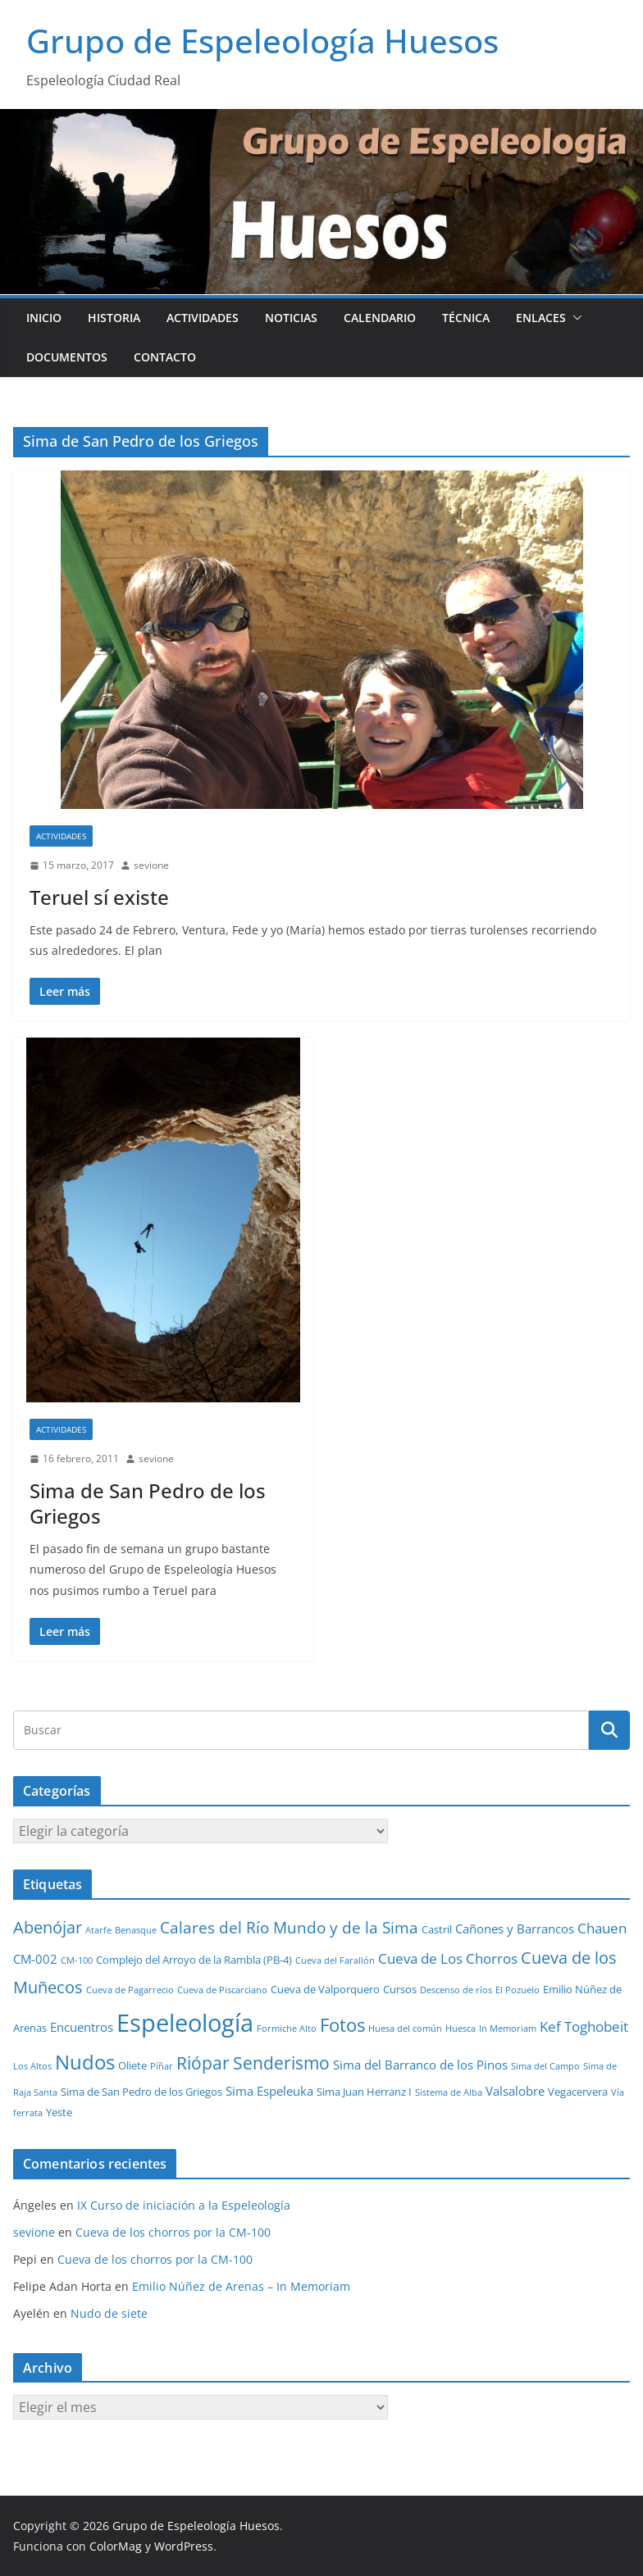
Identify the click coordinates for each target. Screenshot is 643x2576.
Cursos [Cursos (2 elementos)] (400, 1989)
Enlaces (541, 317)
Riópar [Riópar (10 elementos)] (203, 2062)
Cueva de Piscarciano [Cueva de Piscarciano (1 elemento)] (222, 1990)
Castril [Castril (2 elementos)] (437, 1929)
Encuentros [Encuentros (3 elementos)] (81, 2027)
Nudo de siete (109, 2313)
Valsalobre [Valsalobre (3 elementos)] (515, 2091)
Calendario (380, 317)
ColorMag (115, 2546)
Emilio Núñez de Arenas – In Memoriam (241, 2286)
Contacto (165, 357)
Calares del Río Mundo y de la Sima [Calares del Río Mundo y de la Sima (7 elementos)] (289, 1927)
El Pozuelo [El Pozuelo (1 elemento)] (517, 1990)
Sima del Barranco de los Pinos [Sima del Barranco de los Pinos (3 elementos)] (420, 2064)
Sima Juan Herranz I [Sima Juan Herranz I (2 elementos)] (364, 2091)
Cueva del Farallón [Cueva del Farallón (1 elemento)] (335, 1960)
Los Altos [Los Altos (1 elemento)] (32, 2066)
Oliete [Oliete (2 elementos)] (132, 2065)
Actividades (202, 317)
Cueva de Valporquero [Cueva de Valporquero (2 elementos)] (325, 1989)
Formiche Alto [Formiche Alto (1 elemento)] (287, 2028)
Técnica (466, 317)
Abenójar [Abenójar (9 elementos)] (47, 1926)
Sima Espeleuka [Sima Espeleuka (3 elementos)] (269, 2091)
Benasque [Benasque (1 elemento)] (136, 1930)
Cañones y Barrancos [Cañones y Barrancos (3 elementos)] (514, 1928)
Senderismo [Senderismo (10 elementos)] (281, 2062)
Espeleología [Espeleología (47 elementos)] (184, 2022)
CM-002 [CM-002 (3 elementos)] (35, 1959)
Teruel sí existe (99, 897)
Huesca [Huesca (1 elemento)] (460, 2028)
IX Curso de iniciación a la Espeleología (183, 2205)
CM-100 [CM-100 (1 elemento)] (77, 1960)
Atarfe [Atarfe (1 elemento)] (98, 1930)
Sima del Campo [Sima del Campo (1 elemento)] (545, 2066)
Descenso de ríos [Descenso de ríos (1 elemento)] (456, 1990)
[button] (574, 318)
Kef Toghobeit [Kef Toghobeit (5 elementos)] (584, 2026)
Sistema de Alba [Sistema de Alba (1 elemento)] (448, 2092)
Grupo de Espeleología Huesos (262, 40)
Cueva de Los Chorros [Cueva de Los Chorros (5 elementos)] (448, 1958)
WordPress (183, 2546)
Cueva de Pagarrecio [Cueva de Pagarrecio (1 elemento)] (130, 1990)
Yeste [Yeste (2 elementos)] (59, 2112)
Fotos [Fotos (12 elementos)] (342, 2025)
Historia (114, 317)
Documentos (66, 357)
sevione (151, 865)
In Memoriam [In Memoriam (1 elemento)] (507, 2028)
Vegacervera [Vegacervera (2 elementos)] (578, 2091)
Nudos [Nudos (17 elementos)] (85, 2062)
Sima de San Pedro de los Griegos (148, 1503)
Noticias (291, 317)
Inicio (44, 317)
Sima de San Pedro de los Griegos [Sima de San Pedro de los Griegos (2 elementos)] (141, 2091)
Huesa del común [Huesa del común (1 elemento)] (405, 2028)
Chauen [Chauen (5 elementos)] (602, 1928)
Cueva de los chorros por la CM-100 (173, 2232)
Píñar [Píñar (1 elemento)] (161, 2066)
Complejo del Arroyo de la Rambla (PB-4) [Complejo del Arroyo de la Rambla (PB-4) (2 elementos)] (194, 1959)
